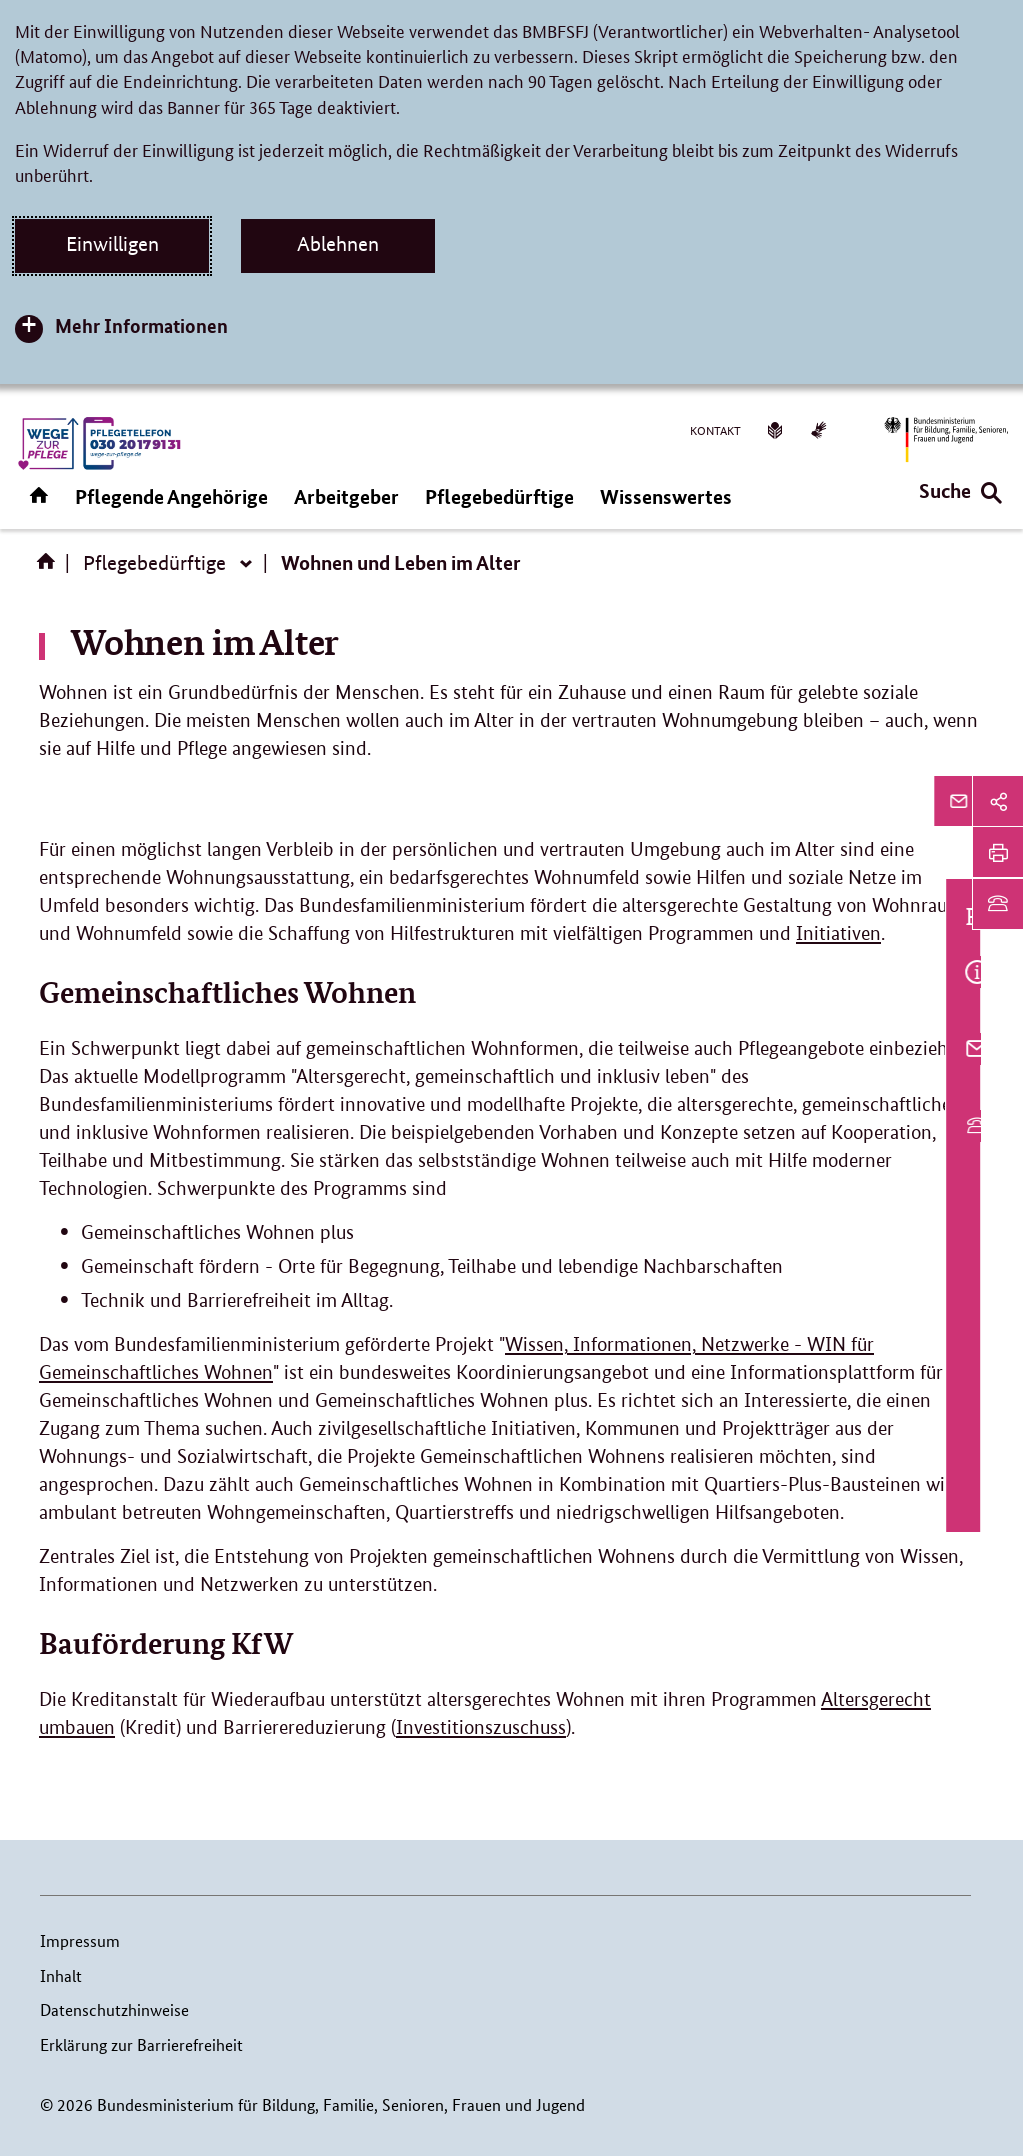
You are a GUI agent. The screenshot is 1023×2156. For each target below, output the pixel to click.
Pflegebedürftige (499, 496)
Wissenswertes (666, 496)
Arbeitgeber (346, 496)
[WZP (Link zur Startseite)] (98, 444)
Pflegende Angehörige (171, 496)
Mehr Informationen (141, 325)
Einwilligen (112, 244)
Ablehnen (338, 244)
